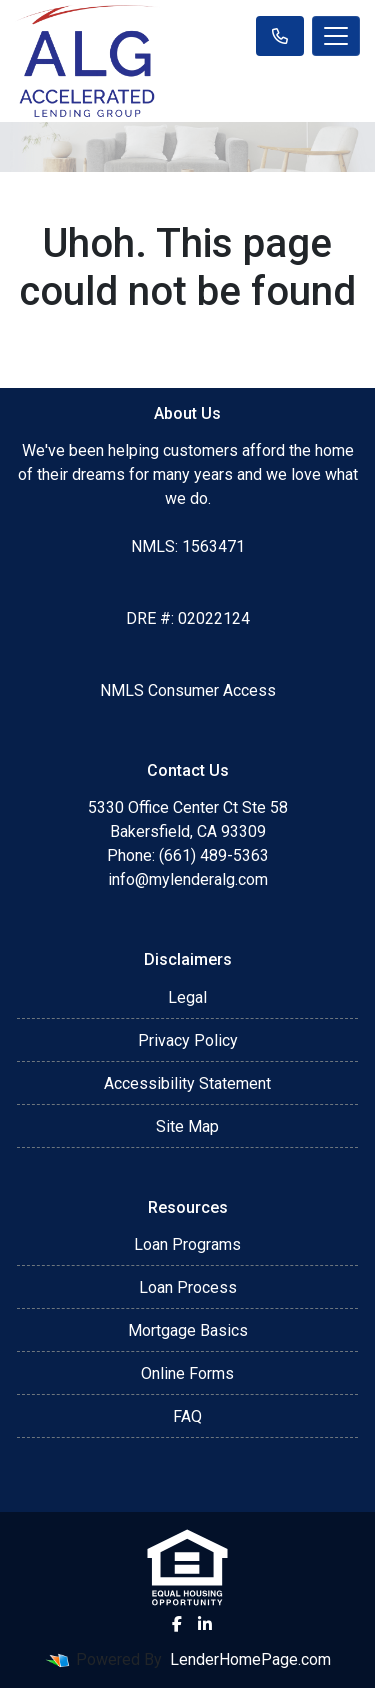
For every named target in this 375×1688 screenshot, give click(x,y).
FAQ (187, 1416)
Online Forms (187, 1373)
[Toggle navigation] (336, 36)
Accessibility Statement (187, 1083)
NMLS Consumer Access (188, 690)
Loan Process (188, 1287)
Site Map (187, 1126)
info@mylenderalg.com (188, 879)
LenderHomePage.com (250, 1659)
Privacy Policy (188, 1040)
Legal (187, 997)
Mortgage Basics (188, 1330)
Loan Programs (187, 1244)
